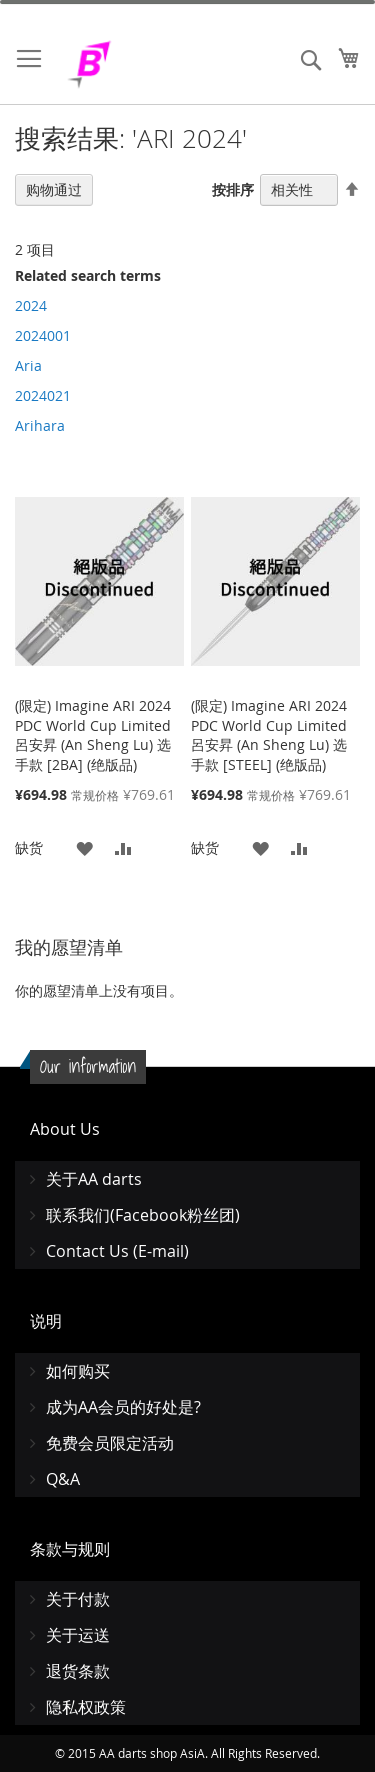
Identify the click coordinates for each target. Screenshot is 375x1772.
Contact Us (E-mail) (117, 1251)
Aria (28, 365)
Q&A (63, 1479)
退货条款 (78, 1671)
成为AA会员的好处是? (123, 1407)
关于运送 (78, 1635)
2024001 (43, 335)
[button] (84, 847)
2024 (31, 305)
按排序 (233, 189)
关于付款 (78, 1599)
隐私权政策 (86, 1707)
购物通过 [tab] (54, 189)
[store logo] (140, 64)
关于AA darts (94, 1179)
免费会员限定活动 (110, 1443)
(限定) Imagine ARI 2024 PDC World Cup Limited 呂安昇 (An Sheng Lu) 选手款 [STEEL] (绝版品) (269, 735)
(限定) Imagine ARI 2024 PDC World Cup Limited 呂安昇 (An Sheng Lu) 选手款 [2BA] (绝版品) (93, 735)
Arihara (40, 425)
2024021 (43, 395)
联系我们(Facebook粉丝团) (143, 1215)
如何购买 (78, 1371)
